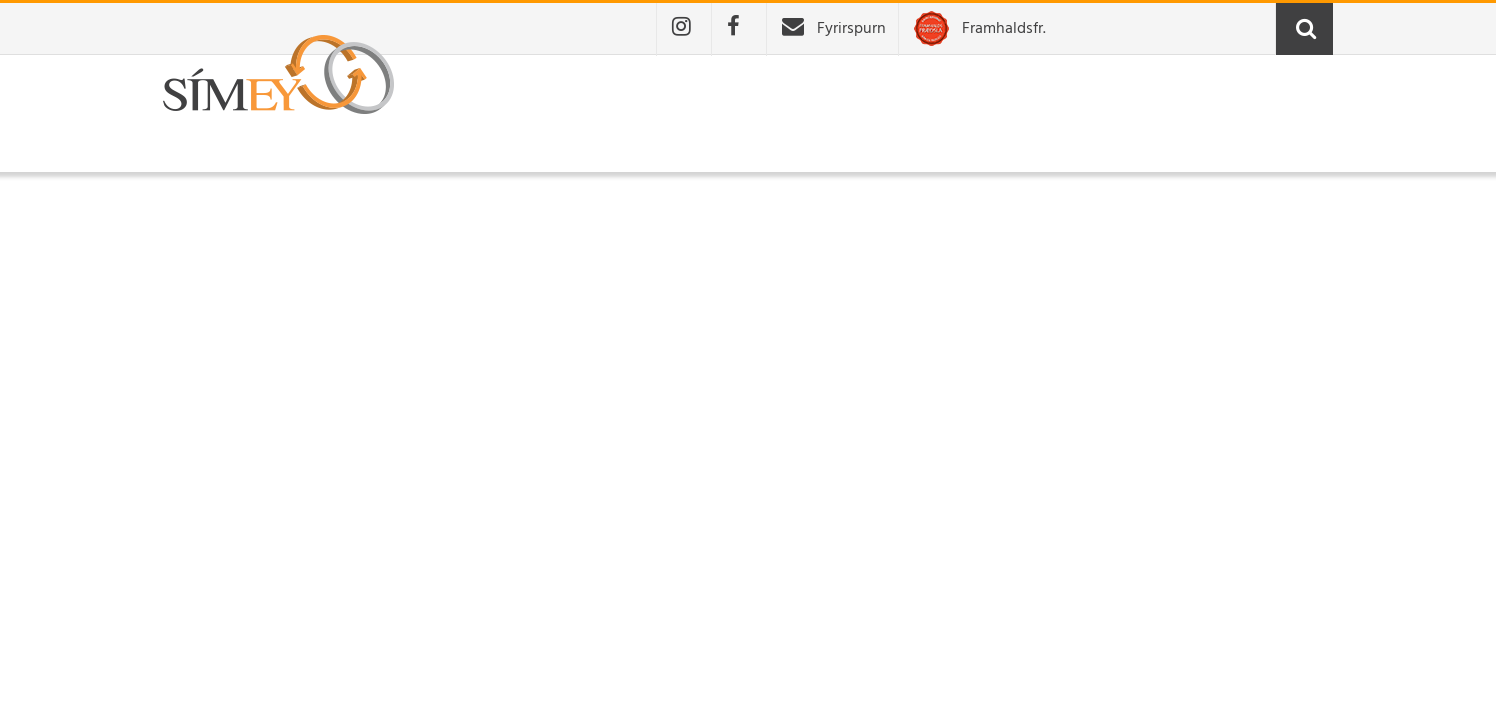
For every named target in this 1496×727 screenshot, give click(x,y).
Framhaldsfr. (1004, 29)
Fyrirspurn (851, 29)
